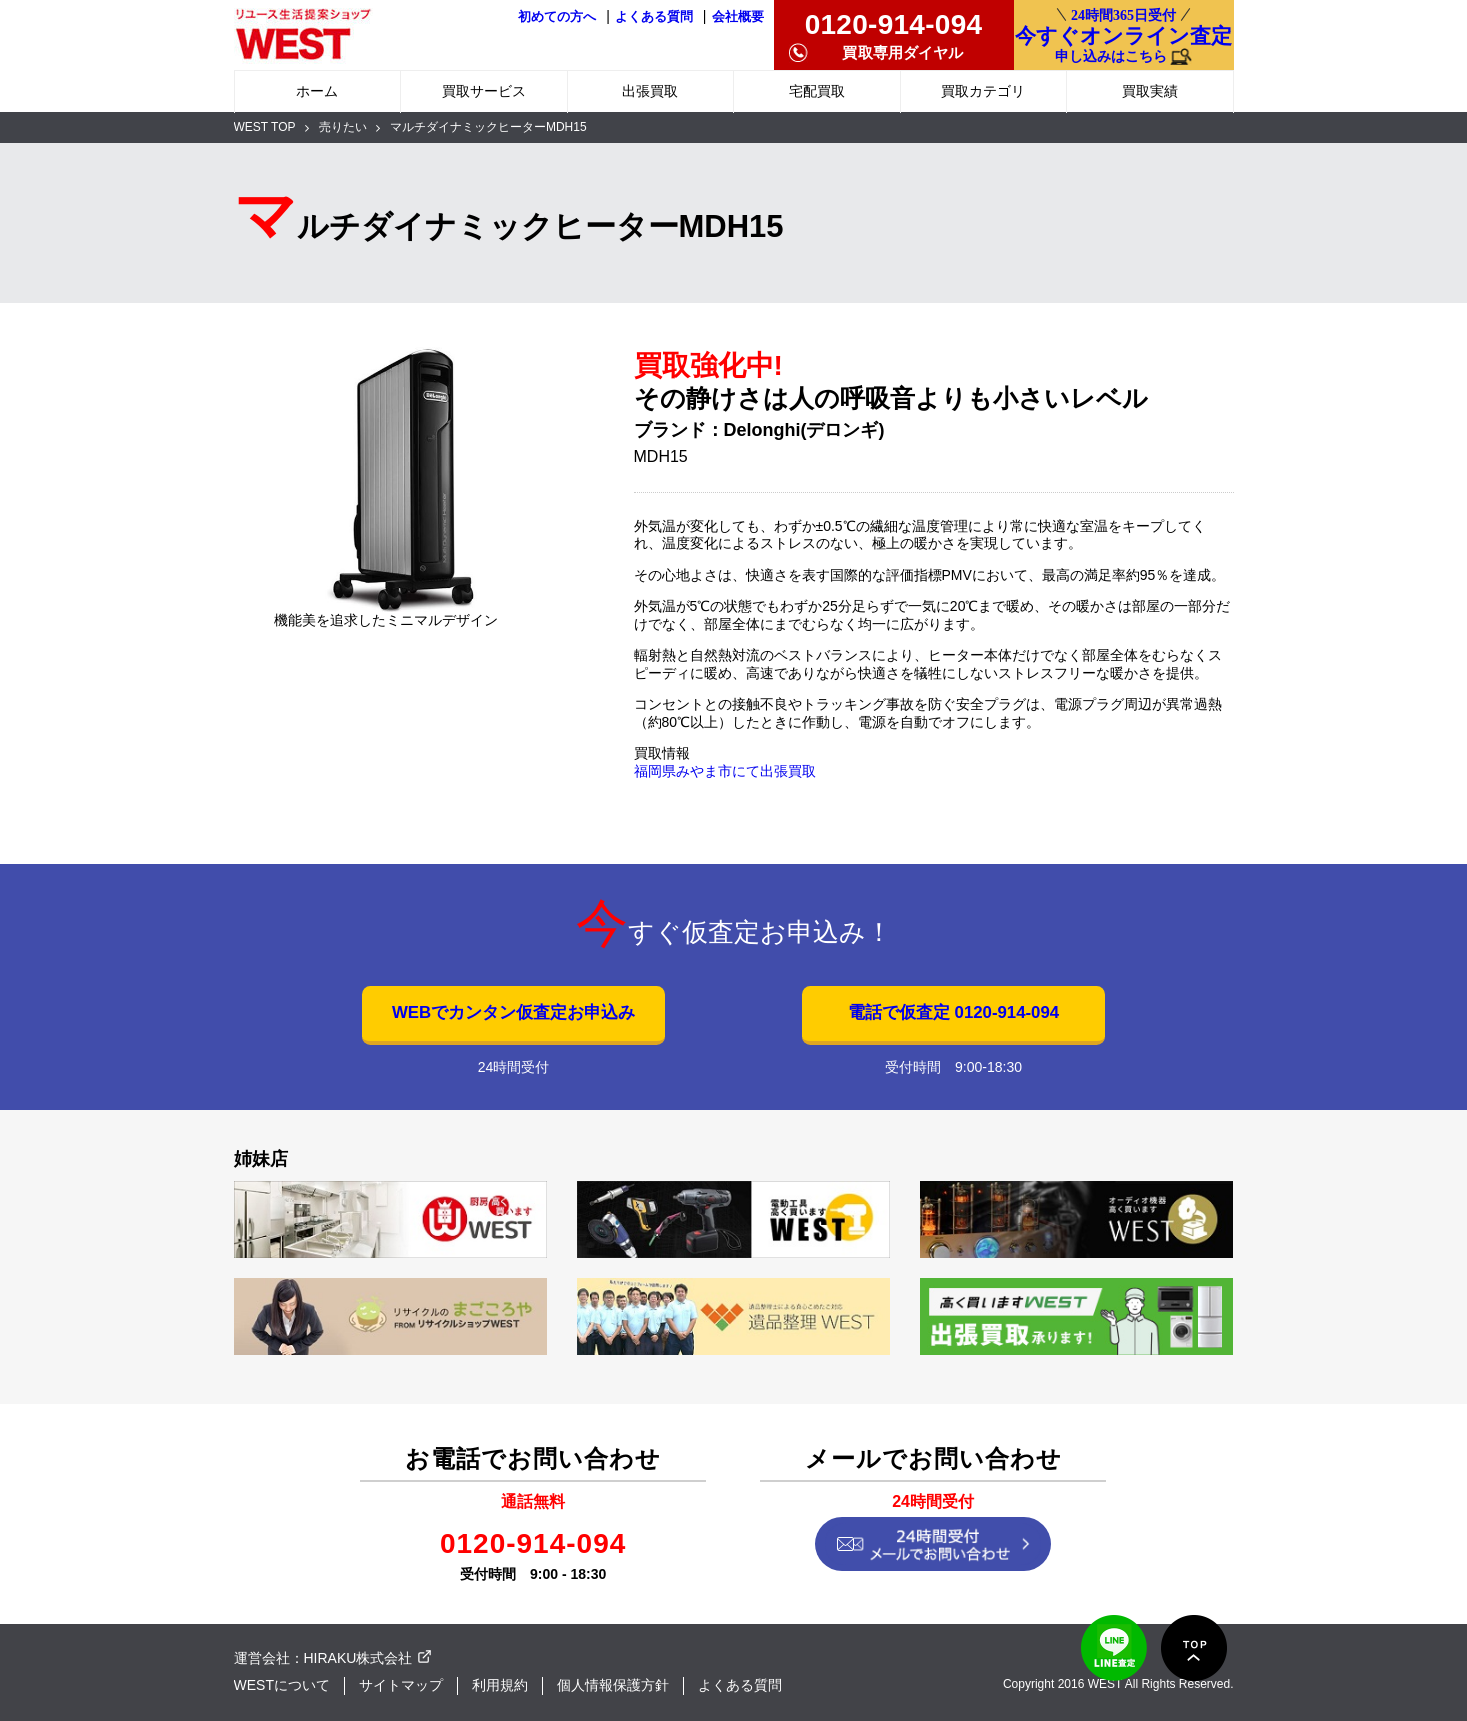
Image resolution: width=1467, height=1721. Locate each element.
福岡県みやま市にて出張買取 (725, 771)
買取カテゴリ (983, 91)
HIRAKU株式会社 (358, 1658)
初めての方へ (557, 17)
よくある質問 (654, 17)
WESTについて (282, 1685)
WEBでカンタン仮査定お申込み (513, 1012)
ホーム (317, 91)
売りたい (343, 127)
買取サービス (484, 91)
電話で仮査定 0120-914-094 (953, 1012)
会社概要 (738, 17)
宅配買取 (817, 91)
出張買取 (650, 91)
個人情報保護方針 (613, 1685)
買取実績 (1150, 91)
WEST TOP (265, 127)
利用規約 (500, 1685)
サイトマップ (401, 1685)
